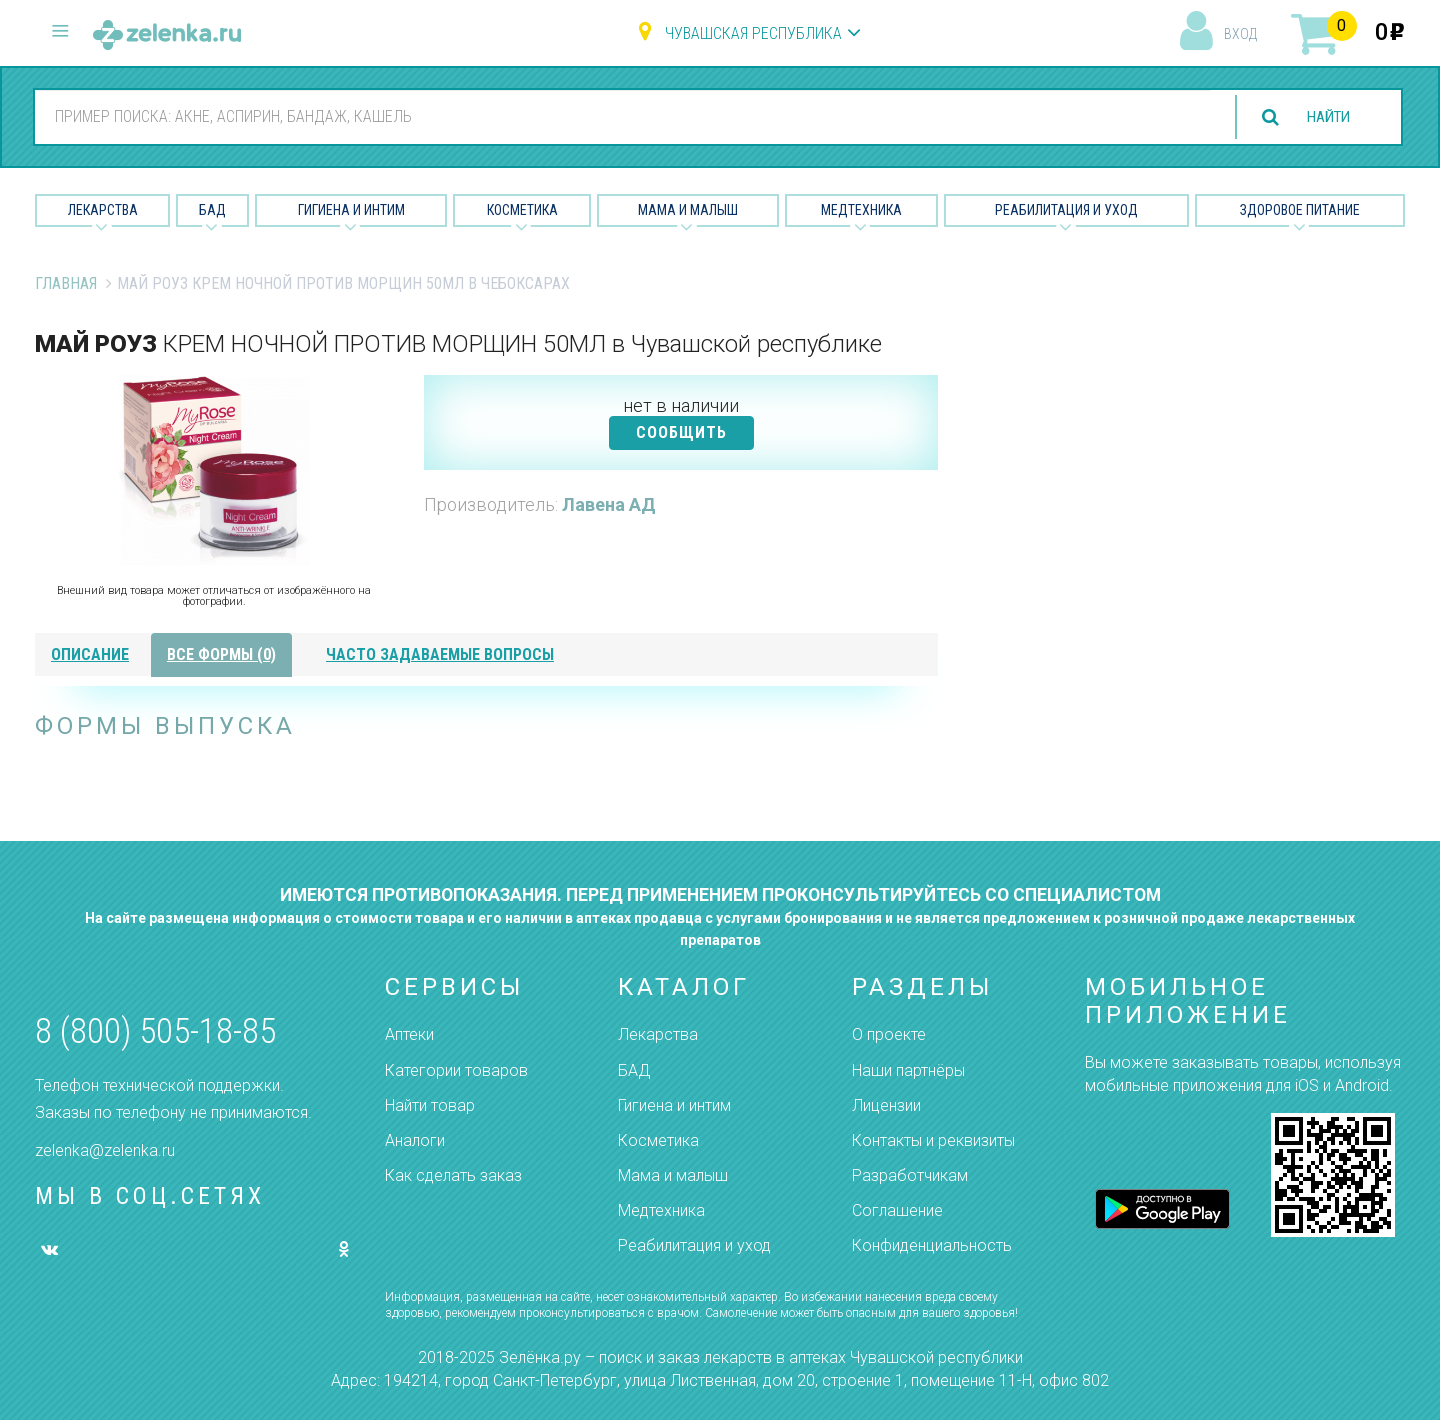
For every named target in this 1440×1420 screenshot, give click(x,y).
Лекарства (103, 210)
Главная (66, 283)
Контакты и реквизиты (933, 1140)
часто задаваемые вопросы (440, 654)
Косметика (522, 210)
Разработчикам (910, 1175)
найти (1324, 117)
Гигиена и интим (674, 1105)
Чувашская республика (753, 33)
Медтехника (861, 210)
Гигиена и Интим (351, 210)
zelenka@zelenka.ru (105, 1150)
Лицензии (886, 1105)
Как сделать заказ (453, 1175)
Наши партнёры (908, 1070)
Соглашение (897, 1210)
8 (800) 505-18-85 (155, 1031)
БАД (212, 210)
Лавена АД (609, 504)
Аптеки (409, 1034)
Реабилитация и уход (1066, 210)
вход (1240, 34)
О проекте (889, 1034)
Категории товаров (456, 1070)
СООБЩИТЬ (681, 432)
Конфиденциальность (932, 1245)
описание (90, 654)
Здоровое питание (1300, 210)
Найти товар (430, 1105)
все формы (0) (221, 654)
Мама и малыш (688, 210)
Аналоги (415, 1140)
